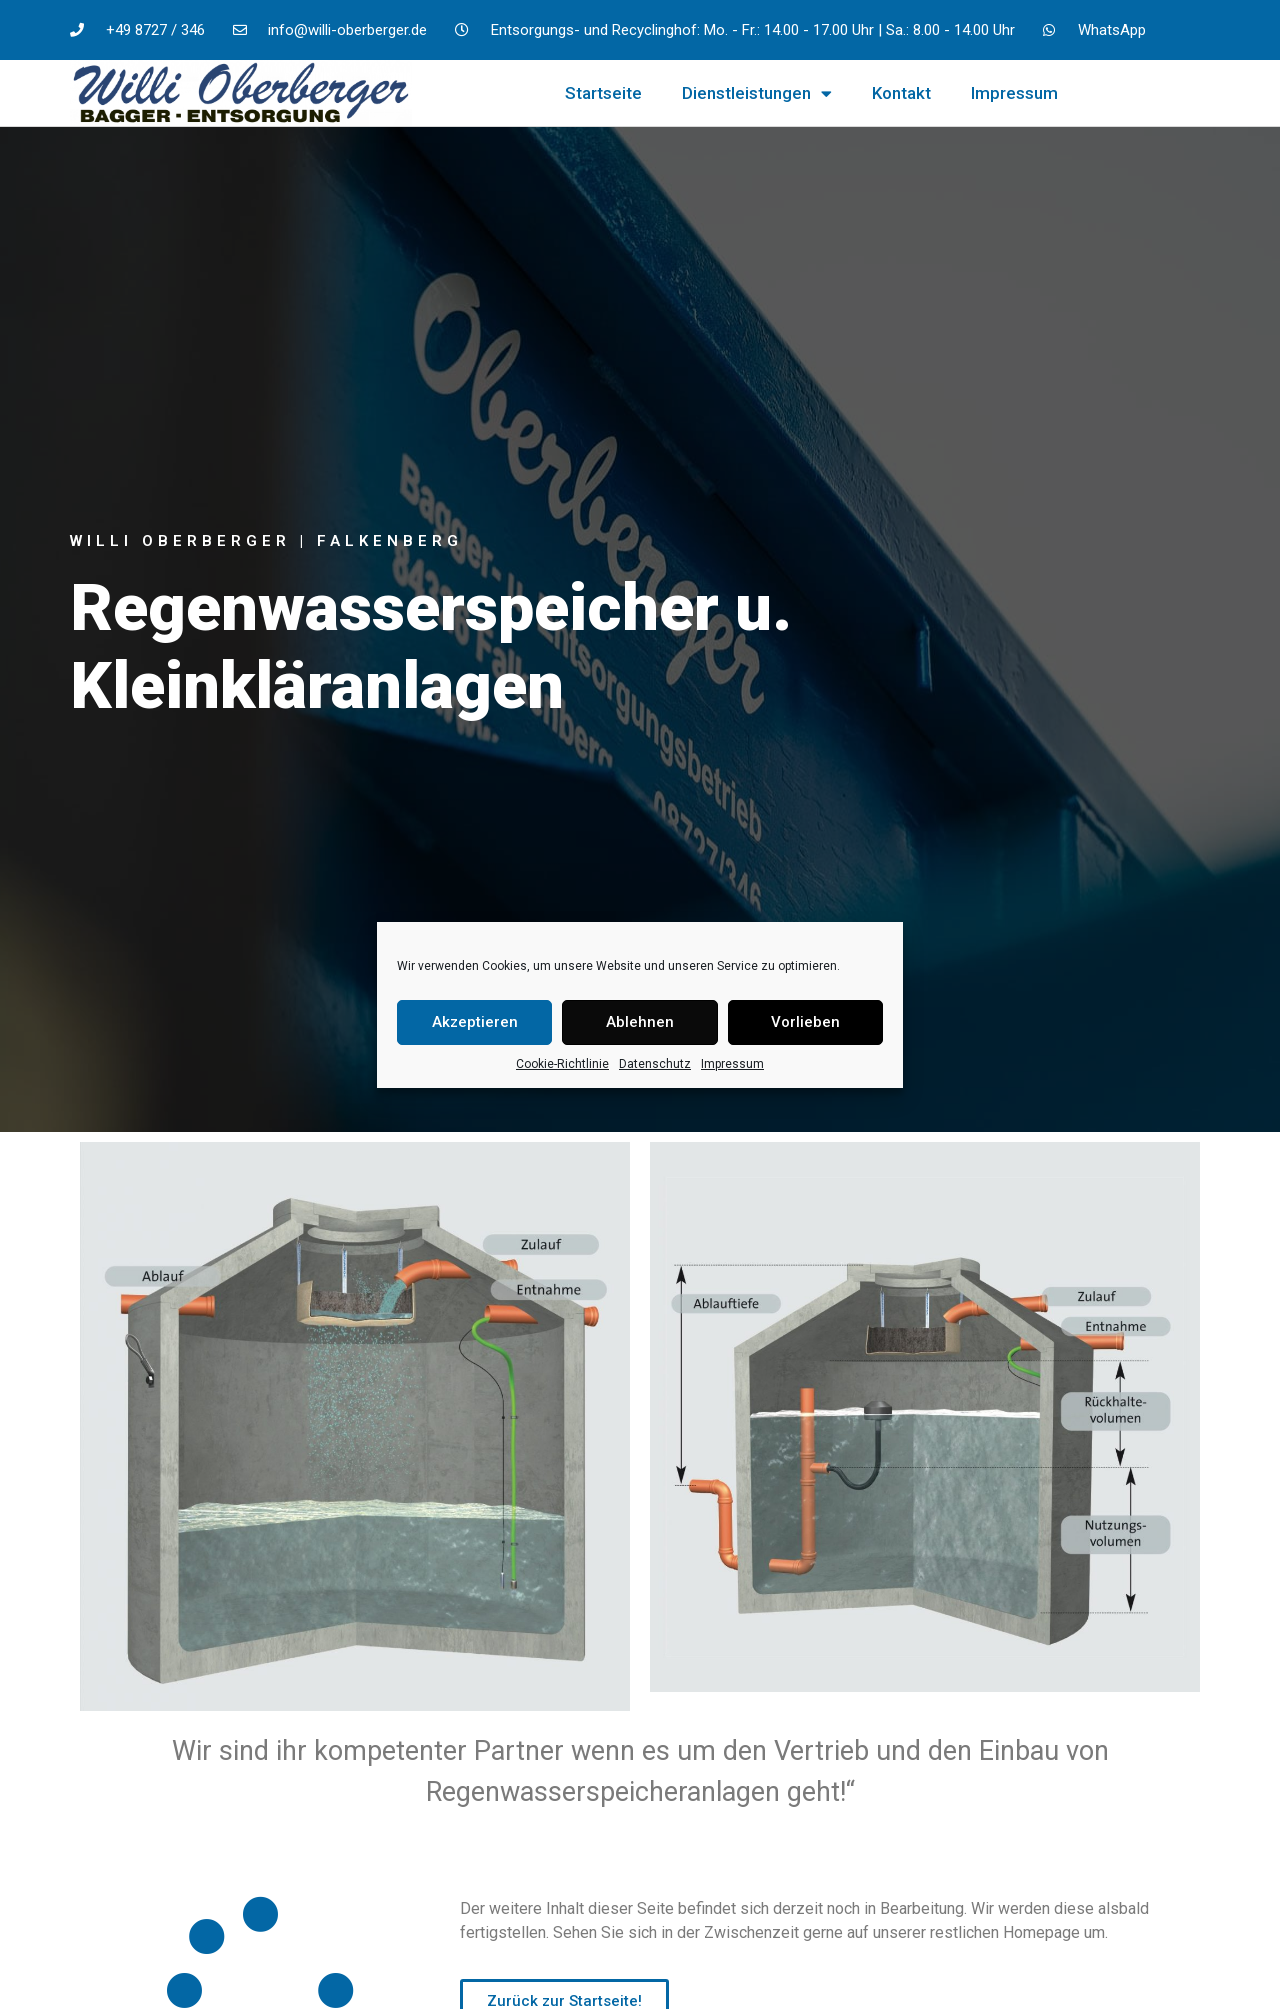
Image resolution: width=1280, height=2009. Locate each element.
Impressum (732, 1064)
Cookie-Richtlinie (562, 1064)
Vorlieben (805, 1022)
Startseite (603, 93)
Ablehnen (640, 1022)
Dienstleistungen (757, 93)
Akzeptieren (475, 1022)
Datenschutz (655, 1064)
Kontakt (901, 93)
